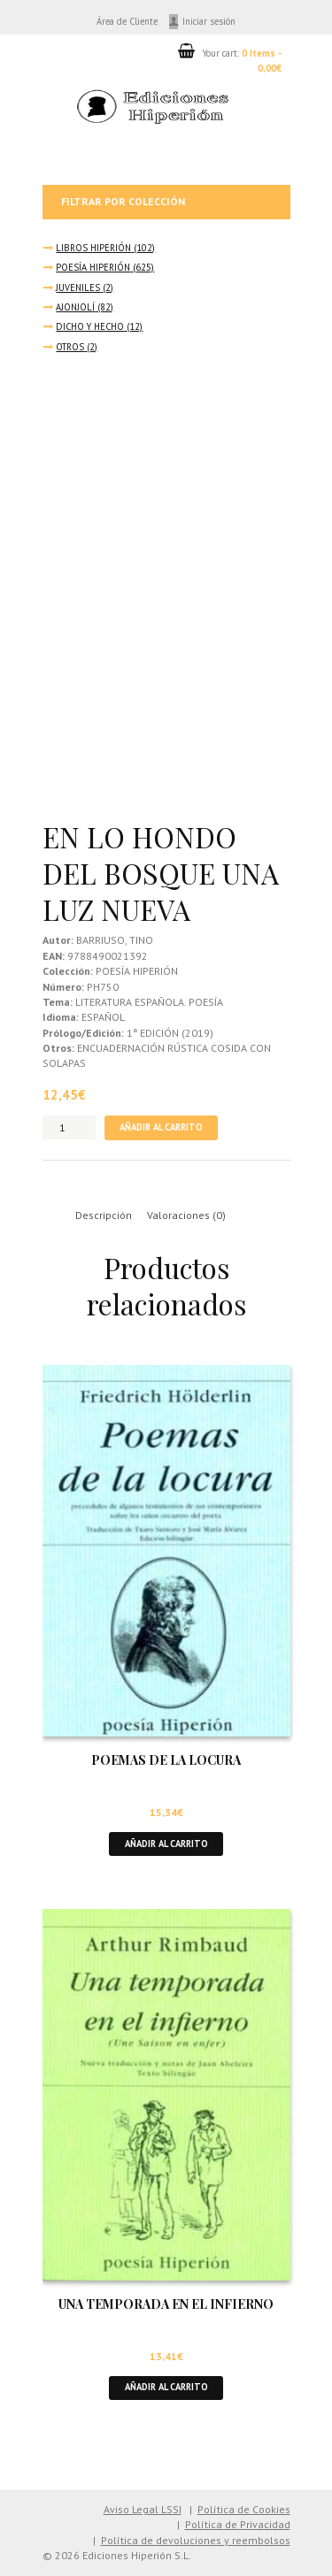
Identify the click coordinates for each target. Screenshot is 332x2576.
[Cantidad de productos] (69, 1127)
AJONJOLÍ (75, 307)
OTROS (70, 347)
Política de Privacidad (237, 2524)
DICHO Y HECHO (90, 326)
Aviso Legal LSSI (142, 2509)
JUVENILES (78, 287)
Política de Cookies (243, 2509)
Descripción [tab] (103, 1215)
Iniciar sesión (208, 21)
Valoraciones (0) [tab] (186, 1215)
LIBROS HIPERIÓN (93, 248)
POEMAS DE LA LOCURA (166, 1760)
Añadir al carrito (161, 1127)
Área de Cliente (127, 21)
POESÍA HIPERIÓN (93, 267)
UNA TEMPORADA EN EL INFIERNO (166, 2304)
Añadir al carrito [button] (166, 1843)
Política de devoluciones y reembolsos (195, 2540)
